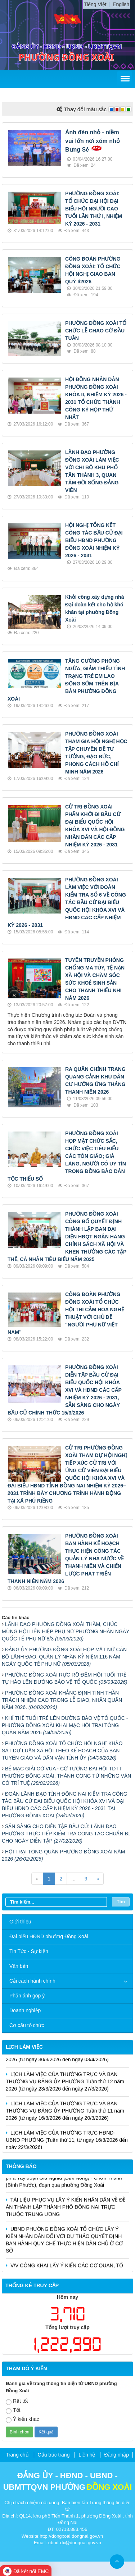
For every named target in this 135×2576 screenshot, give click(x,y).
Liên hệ (86, 2455)
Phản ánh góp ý (27, 1996)
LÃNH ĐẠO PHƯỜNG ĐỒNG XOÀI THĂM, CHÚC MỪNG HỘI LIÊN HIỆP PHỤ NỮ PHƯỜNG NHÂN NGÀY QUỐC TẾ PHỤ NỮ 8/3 (65, 1631)
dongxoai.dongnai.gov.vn (77, 2536)
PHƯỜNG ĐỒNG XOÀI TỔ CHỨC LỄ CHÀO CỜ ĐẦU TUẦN (95, 330)
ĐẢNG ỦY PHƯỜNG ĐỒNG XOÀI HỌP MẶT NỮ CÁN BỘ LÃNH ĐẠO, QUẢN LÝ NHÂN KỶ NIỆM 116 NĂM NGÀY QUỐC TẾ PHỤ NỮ (64, 1657)
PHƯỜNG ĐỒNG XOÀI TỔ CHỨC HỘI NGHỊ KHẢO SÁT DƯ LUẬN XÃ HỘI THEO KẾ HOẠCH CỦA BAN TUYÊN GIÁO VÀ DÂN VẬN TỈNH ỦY (62, 1750)
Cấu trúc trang (54, 2455)
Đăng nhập (116, 2455)
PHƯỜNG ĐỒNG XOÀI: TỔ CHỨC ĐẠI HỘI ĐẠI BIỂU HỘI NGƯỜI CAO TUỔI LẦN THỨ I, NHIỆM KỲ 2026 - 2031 (93, 209)
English (121, 4)
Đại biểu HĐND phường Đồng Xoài (48, 1936)
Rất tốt (17, 2401)
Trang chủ (17, 2455)
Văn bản (18, 1966)
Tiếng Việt (95, 4)
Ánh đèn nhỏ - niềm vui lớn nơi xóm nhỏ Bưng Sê (92, 141)
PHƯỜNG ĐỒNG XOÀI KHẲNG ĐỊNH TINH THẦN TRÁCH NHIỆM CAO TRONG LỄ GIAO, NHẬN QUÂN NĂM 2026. (62, 1700)
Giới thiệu (20, 1922)
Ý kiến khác (22, 2419)
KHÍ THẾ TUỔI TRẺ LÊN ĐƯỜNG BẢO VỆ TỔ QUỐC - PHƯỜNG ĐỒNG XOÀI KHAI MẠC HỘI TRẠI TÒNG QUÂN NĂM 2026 (65, 1725)
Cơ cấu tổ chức (26, 2025)
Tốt (13, 2410)
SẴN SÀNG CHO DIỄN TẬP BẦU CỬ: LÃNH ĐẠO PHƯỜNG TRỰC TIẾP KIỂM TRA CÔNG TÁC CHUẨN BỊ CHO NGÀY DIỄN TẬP (66, 1833)
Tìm (121, 1901)
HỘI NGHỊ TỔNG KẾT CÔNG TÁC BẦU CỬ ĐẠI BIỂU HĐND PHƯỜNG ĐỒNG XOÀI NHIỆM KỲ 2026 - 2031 (94, 540)
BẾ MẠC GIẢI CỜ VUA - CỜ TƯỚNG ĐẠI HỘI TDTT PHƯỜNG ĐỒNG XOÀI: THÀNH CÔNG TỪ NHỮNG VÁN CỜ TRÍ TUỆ (66, 1776)
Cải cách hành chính (32, 1981)
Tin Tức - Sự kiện (28, 1951)
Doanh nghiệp (25, 2010)
